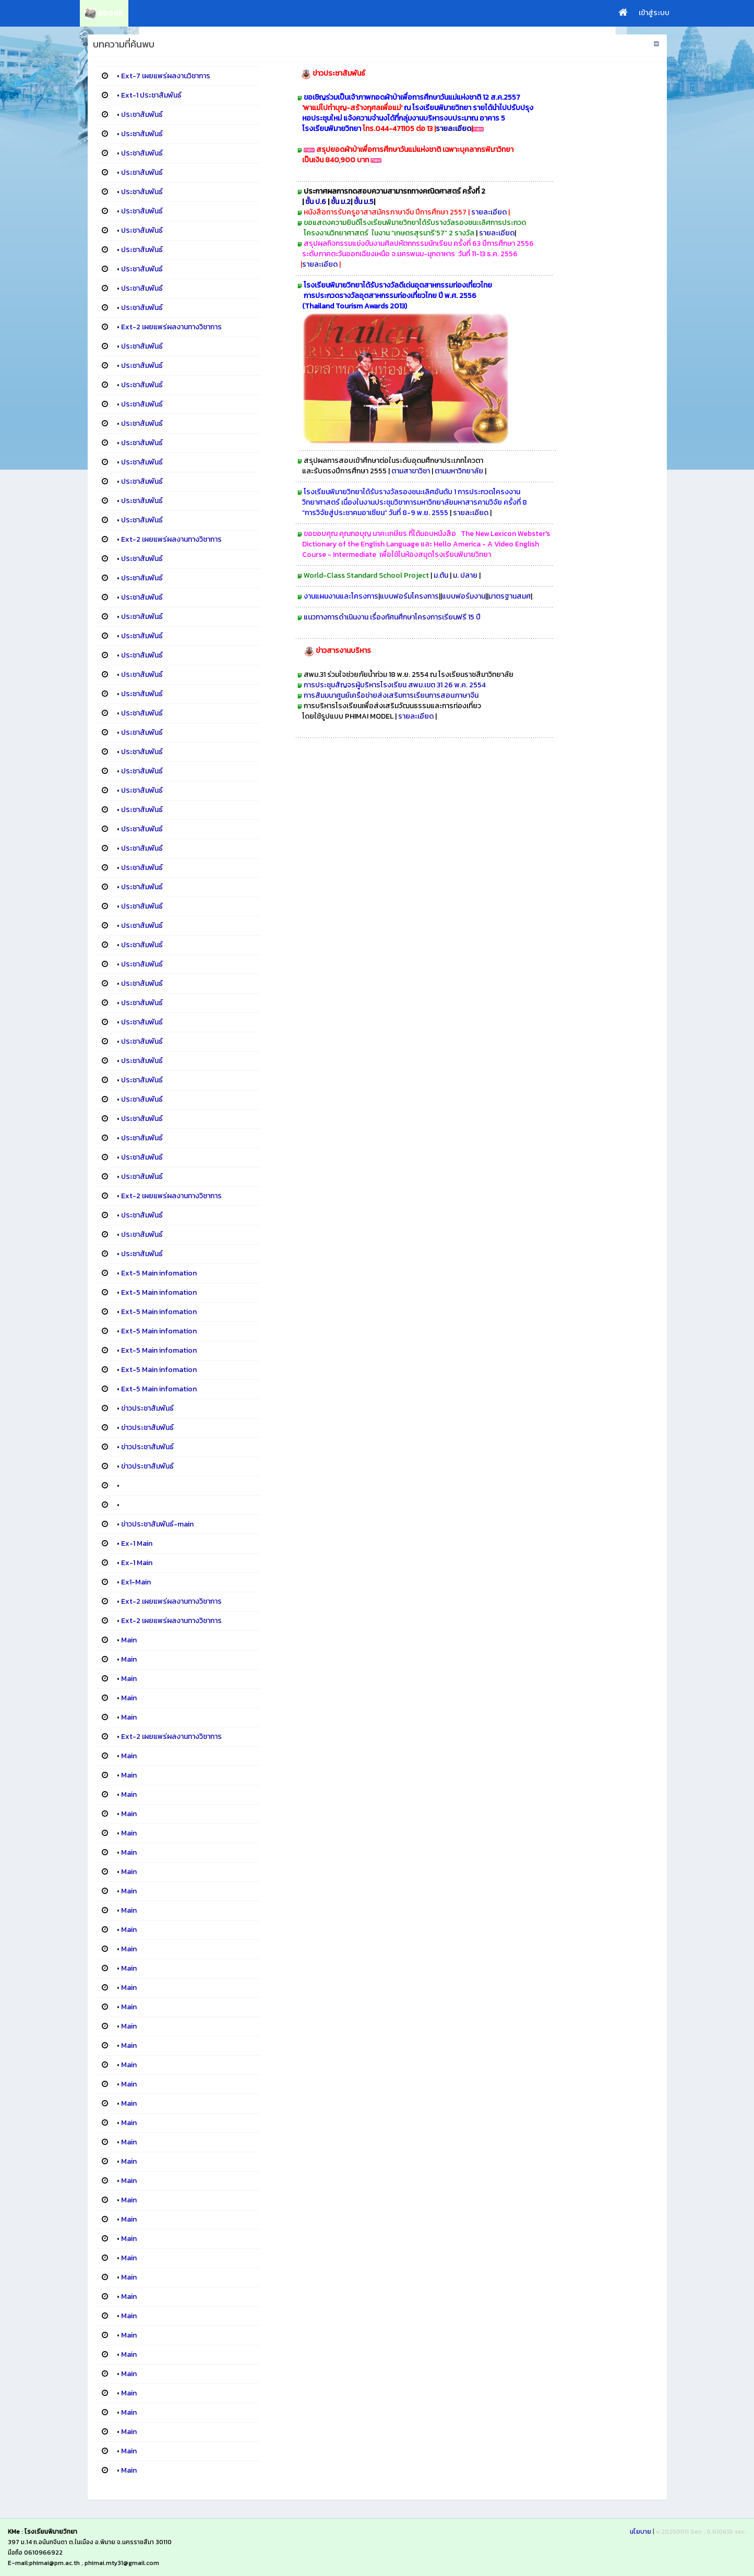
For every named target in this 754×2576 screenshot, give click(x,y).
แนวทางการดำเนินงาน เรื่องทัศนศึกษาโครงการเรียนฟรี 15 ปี (392, 617)
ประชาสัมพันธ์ (142, 114)
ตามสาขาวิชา (410, 471)
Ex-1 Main (136, 1543)
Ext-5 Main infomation (159, 1273)
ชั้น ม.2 (341, 201)
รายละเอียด (453, 128)
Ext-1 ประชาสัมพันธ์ (151, 95)
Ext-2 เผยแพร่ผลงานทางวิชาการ (171, 326)
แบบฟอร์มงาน (463, 596)
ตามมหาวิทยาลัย (459, 471)
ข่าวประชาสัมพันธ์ (147, 1408)
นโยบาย (640, 2531)
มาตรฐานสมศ (509, 596)
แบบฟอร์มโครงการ (409, 596)
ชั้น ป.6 (316, 201)
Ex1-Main (136, 1582)
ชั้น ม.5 (364, 201)
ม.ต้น (442, 575)
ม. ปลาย (466, 575)
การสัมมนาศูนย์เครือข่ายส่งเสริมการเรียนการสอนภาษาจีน (393, 695)
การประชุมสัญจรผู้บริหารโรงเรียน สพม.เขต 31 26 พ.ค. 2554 (395, 684)
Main (129, 1640)
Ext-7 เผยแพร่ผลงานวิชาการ (165, 75)
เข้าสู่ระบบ (654, 12)
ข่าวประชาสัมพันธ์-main (157, 1524)
